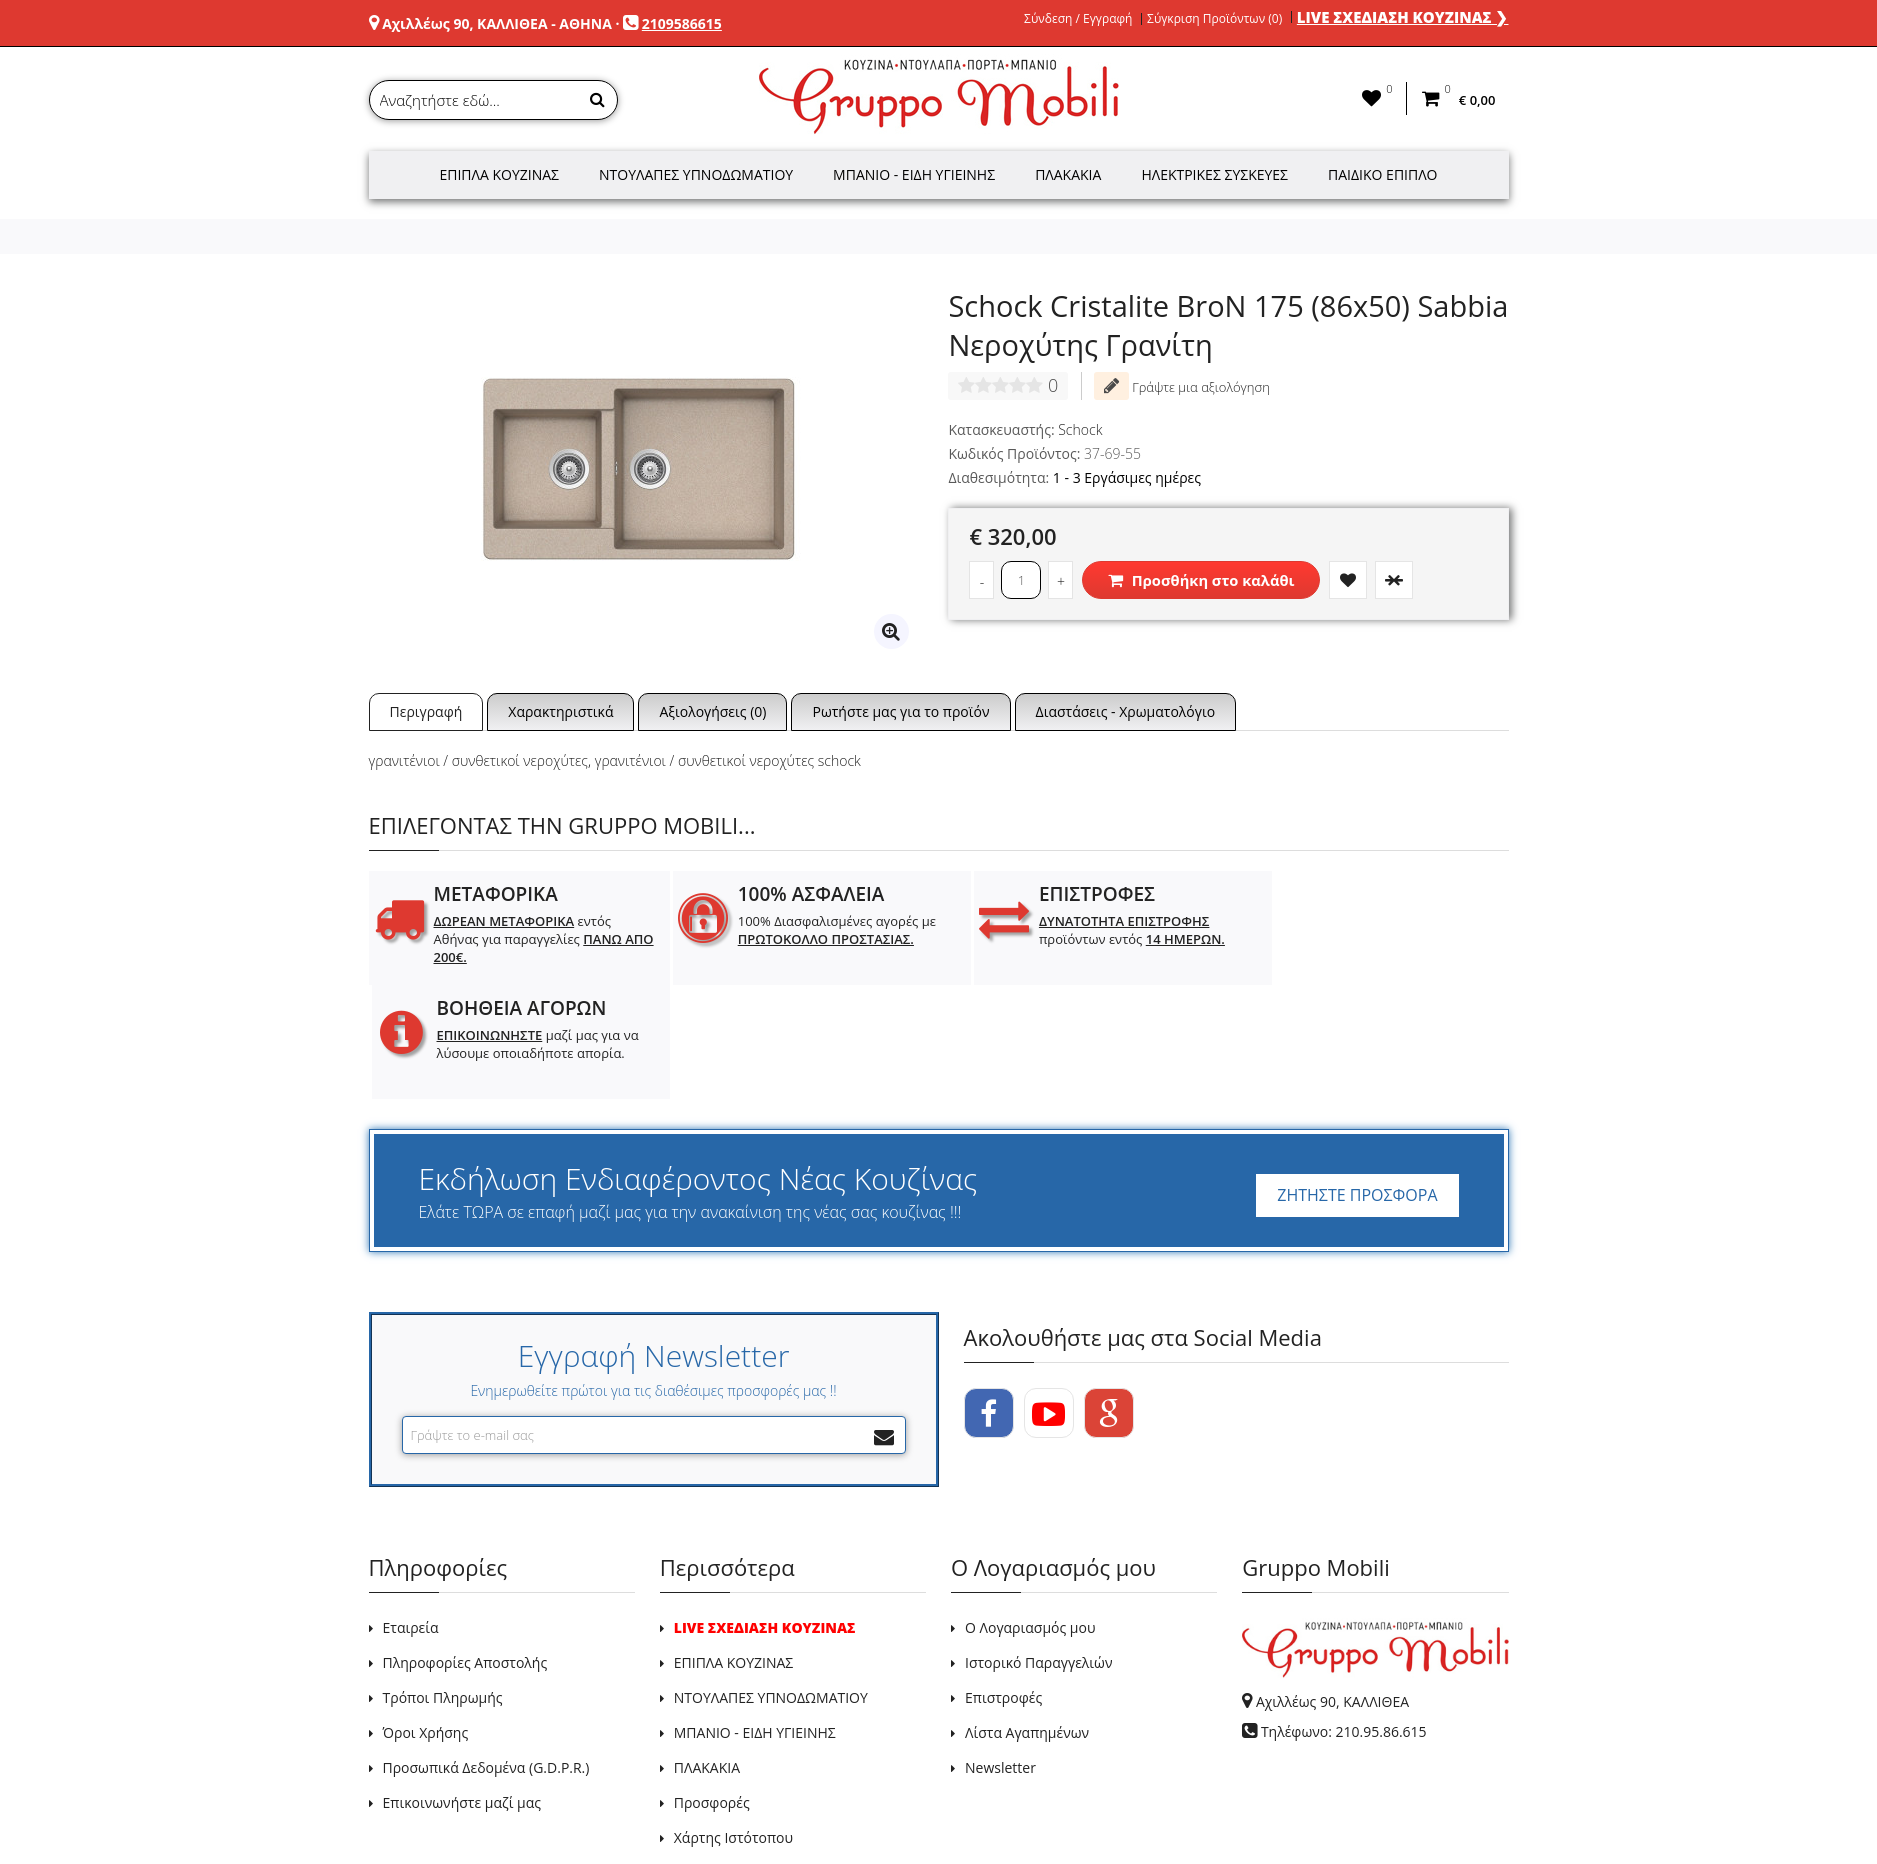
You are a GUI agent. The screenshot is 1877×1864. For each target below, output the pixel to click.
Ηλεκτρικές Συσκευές (1214, 174)
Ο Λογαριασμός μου (1030, 1513)
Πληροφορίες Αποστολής (465, 1548)
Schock (1080, 429)
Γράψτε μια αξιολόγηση (1182, 386)
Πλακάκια (1068, 174)
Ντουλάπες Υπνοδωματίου (696, 174)
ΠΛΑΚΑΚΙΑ (707, 1653)
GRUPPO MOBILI (414, 1802)
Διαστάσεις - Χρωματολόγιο (1126, 711)
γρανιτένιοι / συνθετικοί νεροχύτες (479, 760)
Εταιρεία (411, 1513)
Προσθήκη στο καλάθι (1201, 580)
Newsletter (1000, 1653)
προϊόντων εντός (1100, 930)
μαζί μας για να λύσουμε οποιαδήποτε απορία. (1384, 939)
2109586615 (682, 23)
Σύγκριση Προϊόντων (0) (1214, 19)
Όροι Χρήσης (426, 1618)
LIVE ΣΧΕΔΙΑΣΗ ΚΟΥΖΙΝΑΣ (765, 1513)
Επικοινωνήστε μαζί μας (462, 1688)
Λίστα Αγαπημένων (1027, 1618)
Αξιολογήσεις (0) (712, 711)
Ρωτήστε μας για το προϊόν (900, 711)
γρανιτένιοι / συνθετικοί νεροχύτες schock (728, 760)
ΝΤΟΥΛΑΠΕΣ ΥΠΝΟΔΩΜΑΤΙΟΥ (771, 1583)
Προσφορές (712, 1688)
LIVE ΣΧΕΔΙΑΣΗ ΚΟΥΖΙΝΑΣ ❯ (1403, 17)
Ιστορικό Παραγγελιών (1038, 1548)
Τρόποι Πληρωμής (443, 1583)
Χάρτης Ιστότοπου (733, 1723)
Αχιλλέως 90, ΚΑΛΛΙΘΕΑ (1332, 1587)
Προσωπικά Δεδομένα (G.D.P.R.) (486, 1653)
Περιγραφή (426, 711)
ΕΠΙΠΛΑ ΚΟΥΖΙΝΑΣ (734, 1548)
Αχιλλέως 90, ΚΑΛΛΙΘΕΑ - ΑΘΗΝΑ (497, 23)
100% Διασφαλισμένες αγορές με (821, 930)
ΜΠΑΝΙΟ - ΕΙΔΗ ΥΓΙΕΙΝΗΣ (755, 1618)
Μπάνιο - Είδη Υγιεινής (914, 174)
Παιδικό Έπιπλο (1382, 174)
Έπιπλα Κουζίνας (499, 174)
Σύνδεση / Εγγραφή (1078, 19)
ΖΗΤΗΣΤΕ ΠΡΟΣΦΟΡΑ (1357, 1081)
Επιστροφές (1003, 1583)
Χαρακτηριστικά (560, 711)
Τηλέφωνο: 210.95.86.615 (1344, 1617)
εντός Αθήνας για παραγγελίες (528, 939)
